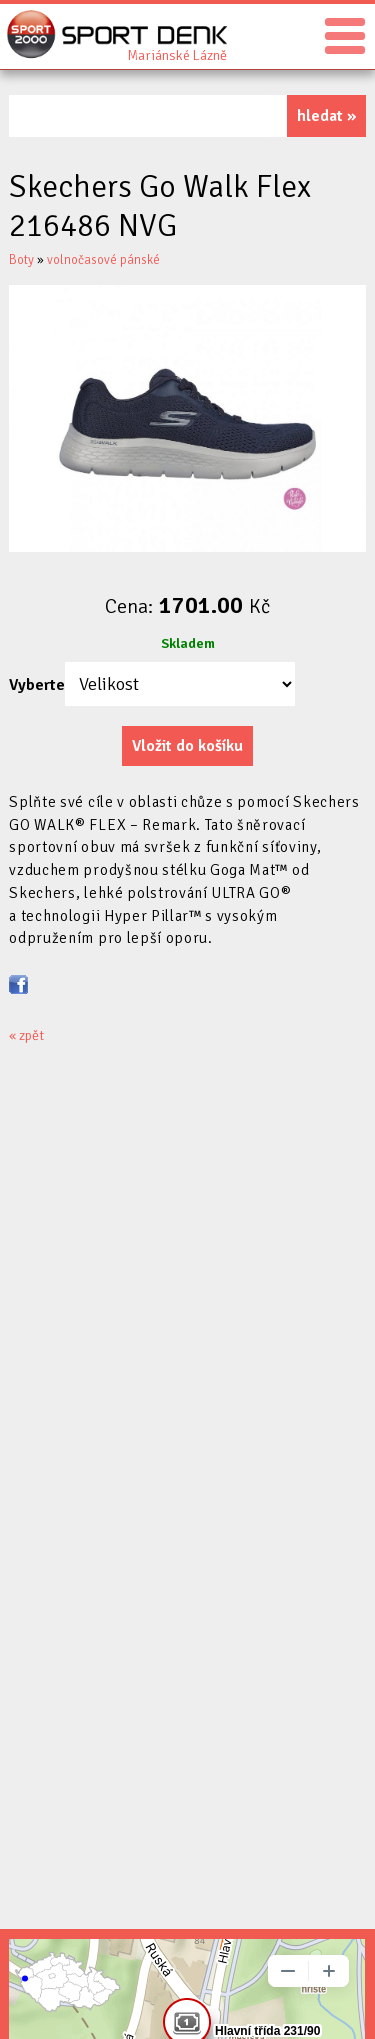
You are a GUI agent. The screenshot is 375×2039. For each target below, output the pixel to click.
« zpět (26, 1035)
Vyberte (37, 685)
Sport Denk (177, 54)
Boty (21, 260)
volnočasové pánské (103, 260)
